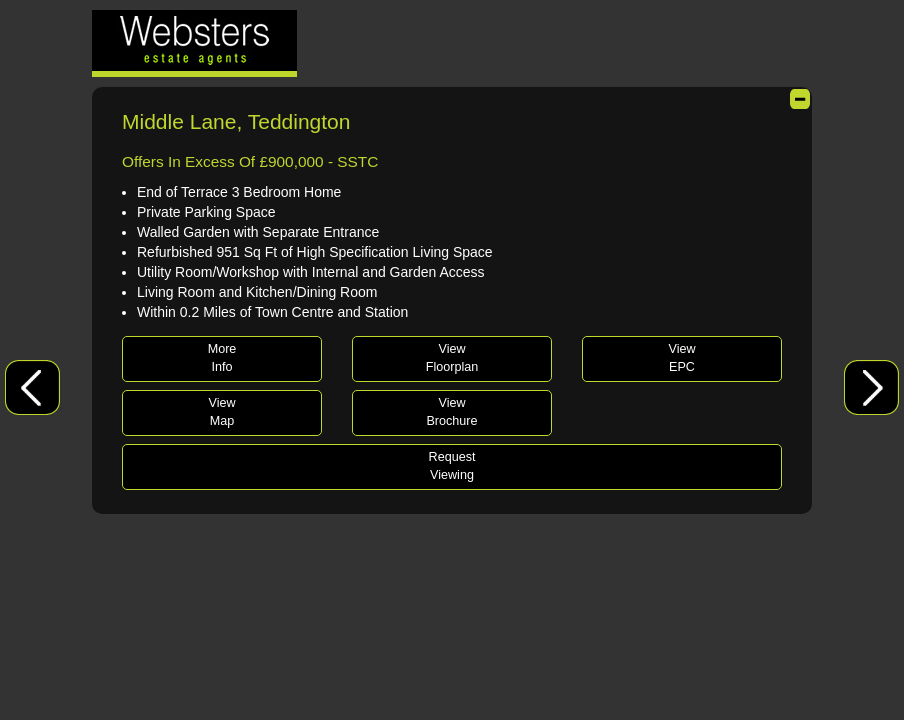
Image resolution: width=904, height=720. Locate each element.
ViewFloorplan (452, 358)
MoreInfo (222, 358)
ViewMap (221, 412)
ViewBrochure (451, 412)
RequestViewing (452, 466)
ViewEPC (681, 358)
